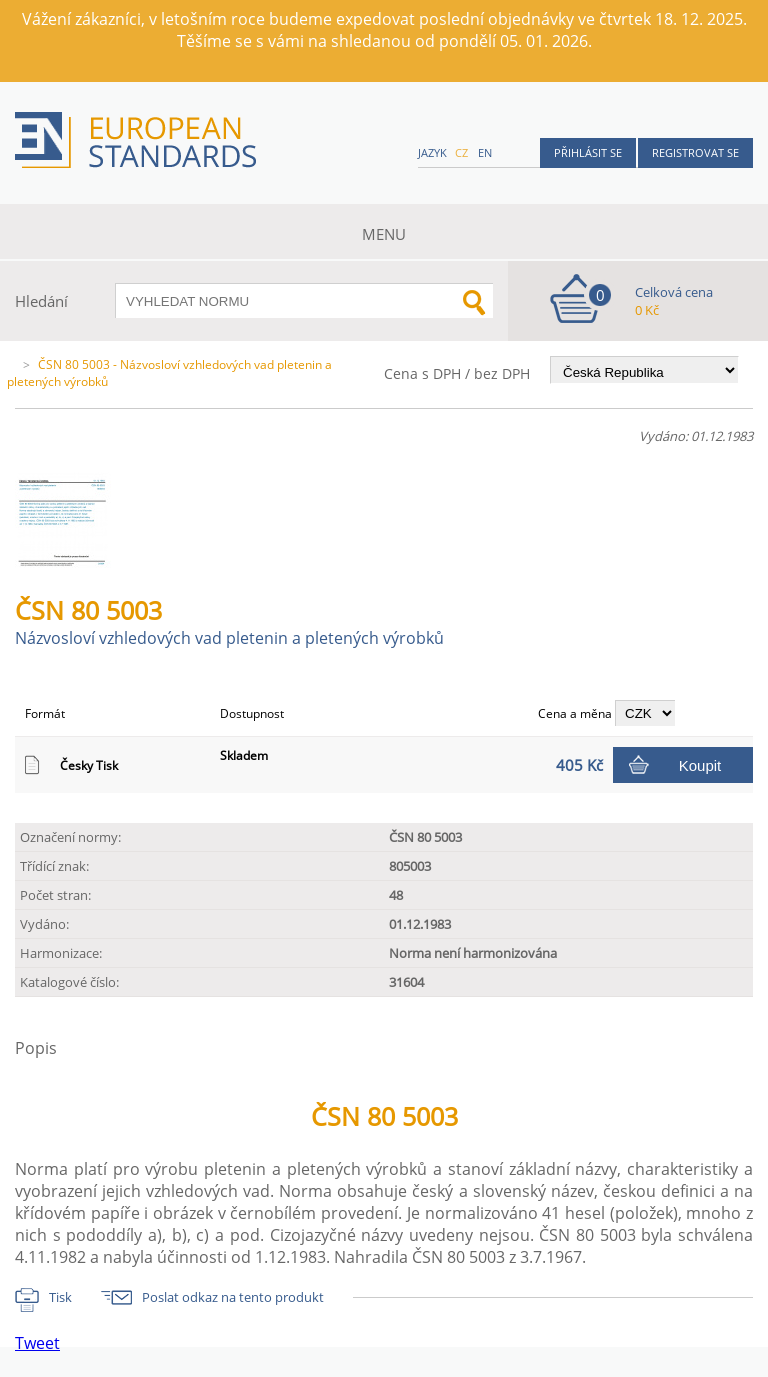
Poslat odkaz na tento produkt (233, 1297)
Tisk (60, 1297)
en (485, 152)
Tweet (37, 1343)
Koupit (700, 765)
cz (461, 152)
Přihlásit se (588, 152)
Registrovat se (695, 152)
